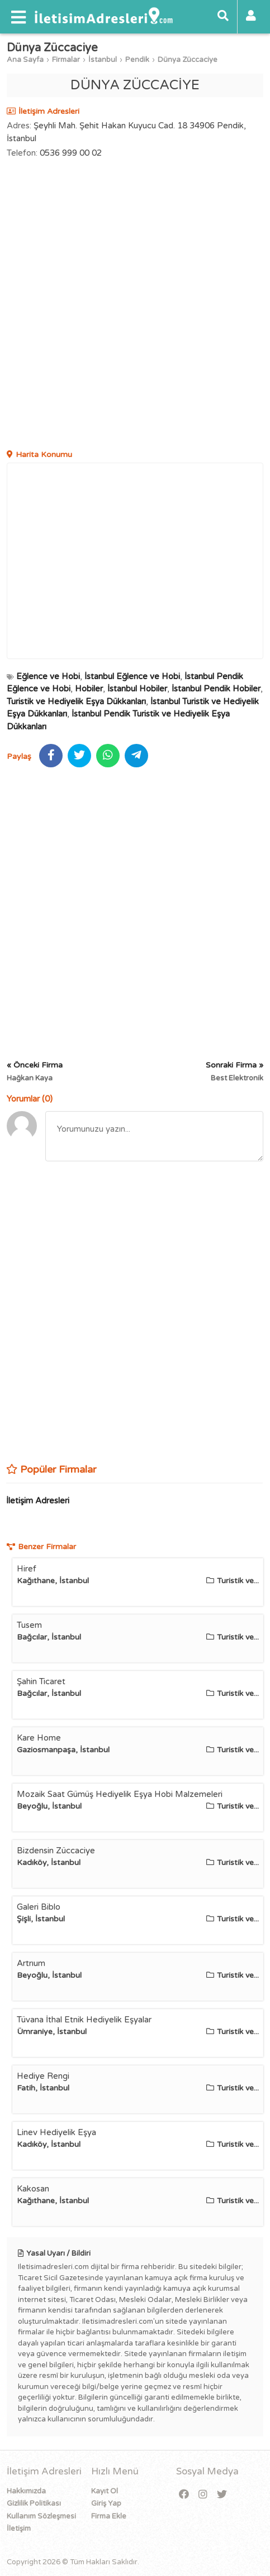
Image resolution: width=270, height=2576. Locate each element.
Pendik (137, 59)
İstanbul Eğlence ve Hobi (132, 676)
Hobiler (89, 689)
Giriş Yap (106, 2503)
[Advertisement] (135, 305)
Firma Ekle (108, 2516)
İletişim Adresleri (37, 1501)
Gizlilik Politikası (34, 2503)
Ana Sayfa (25, 59)
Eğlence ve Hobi (48, 676)
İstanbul (102, 59)
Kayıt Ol (104, 2491)
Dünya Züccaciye (187, 59)
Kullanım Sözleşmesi (41, 2516)
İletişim (19, 2528)
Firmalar (66, 59)
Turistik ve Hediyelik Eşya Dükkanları (76, 701)
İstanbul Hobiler (137, 689)
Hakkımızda (26, 2491)
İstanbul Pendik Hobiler (216, 689)
